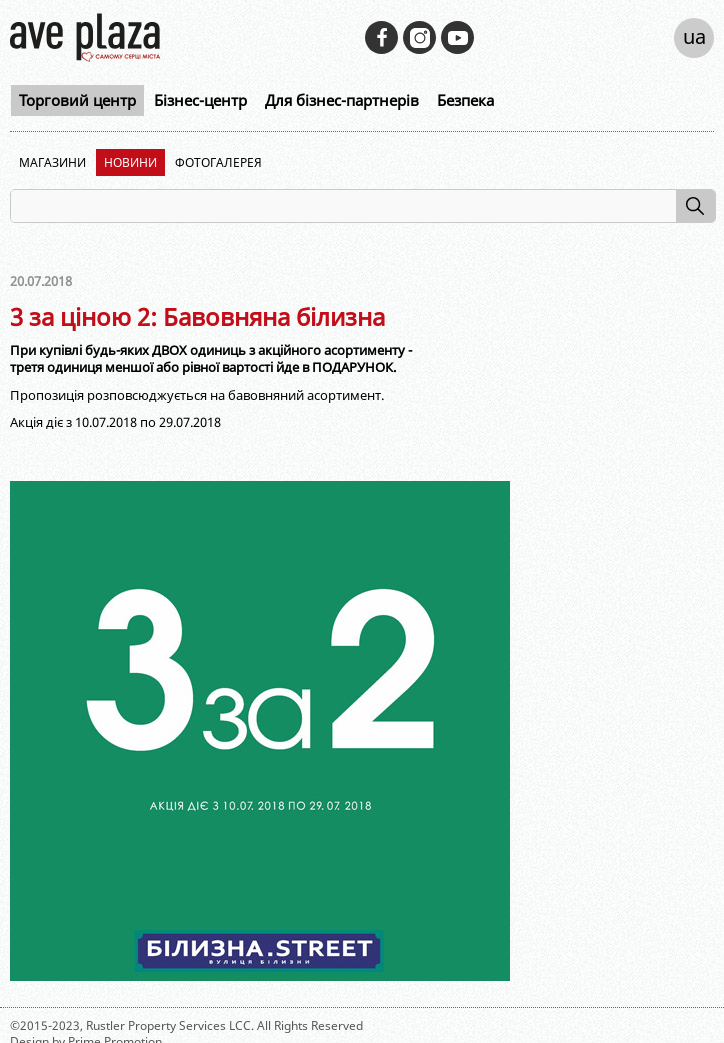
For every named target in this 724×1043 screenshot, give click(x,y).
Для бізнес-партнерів (342, 100)
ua (694, 36)
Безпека (465, 100)
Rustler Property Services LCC (168, 1025)
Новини (130, 162)
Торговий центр (77, 100)
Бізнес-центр (200, 100)
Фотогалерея (218, 162)
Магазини (52, 162)
